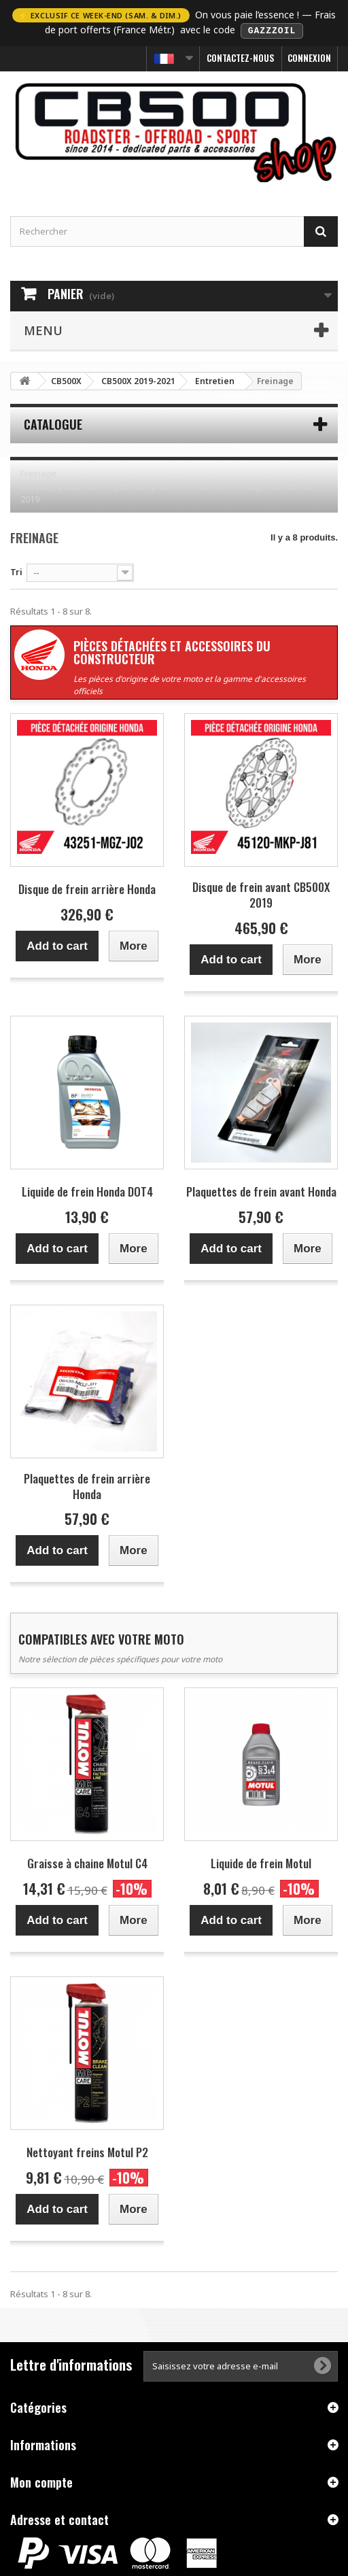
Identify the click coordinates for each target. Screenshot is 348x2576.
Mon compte (41, 2481)
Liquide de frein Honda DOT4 (87, 1191)
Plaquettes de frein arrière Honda (87, 1484)
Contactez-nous (241, 57)
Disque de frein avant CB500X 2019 (261, 894)
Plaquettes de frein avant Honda (261, 1191)
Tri (16, 570)
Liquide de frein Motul (261, 1862)
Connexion (309, 57)
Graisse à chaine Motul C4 (87, 1862)
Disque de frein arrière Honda (87, 888)
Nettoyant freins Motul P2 (87, 2151)
